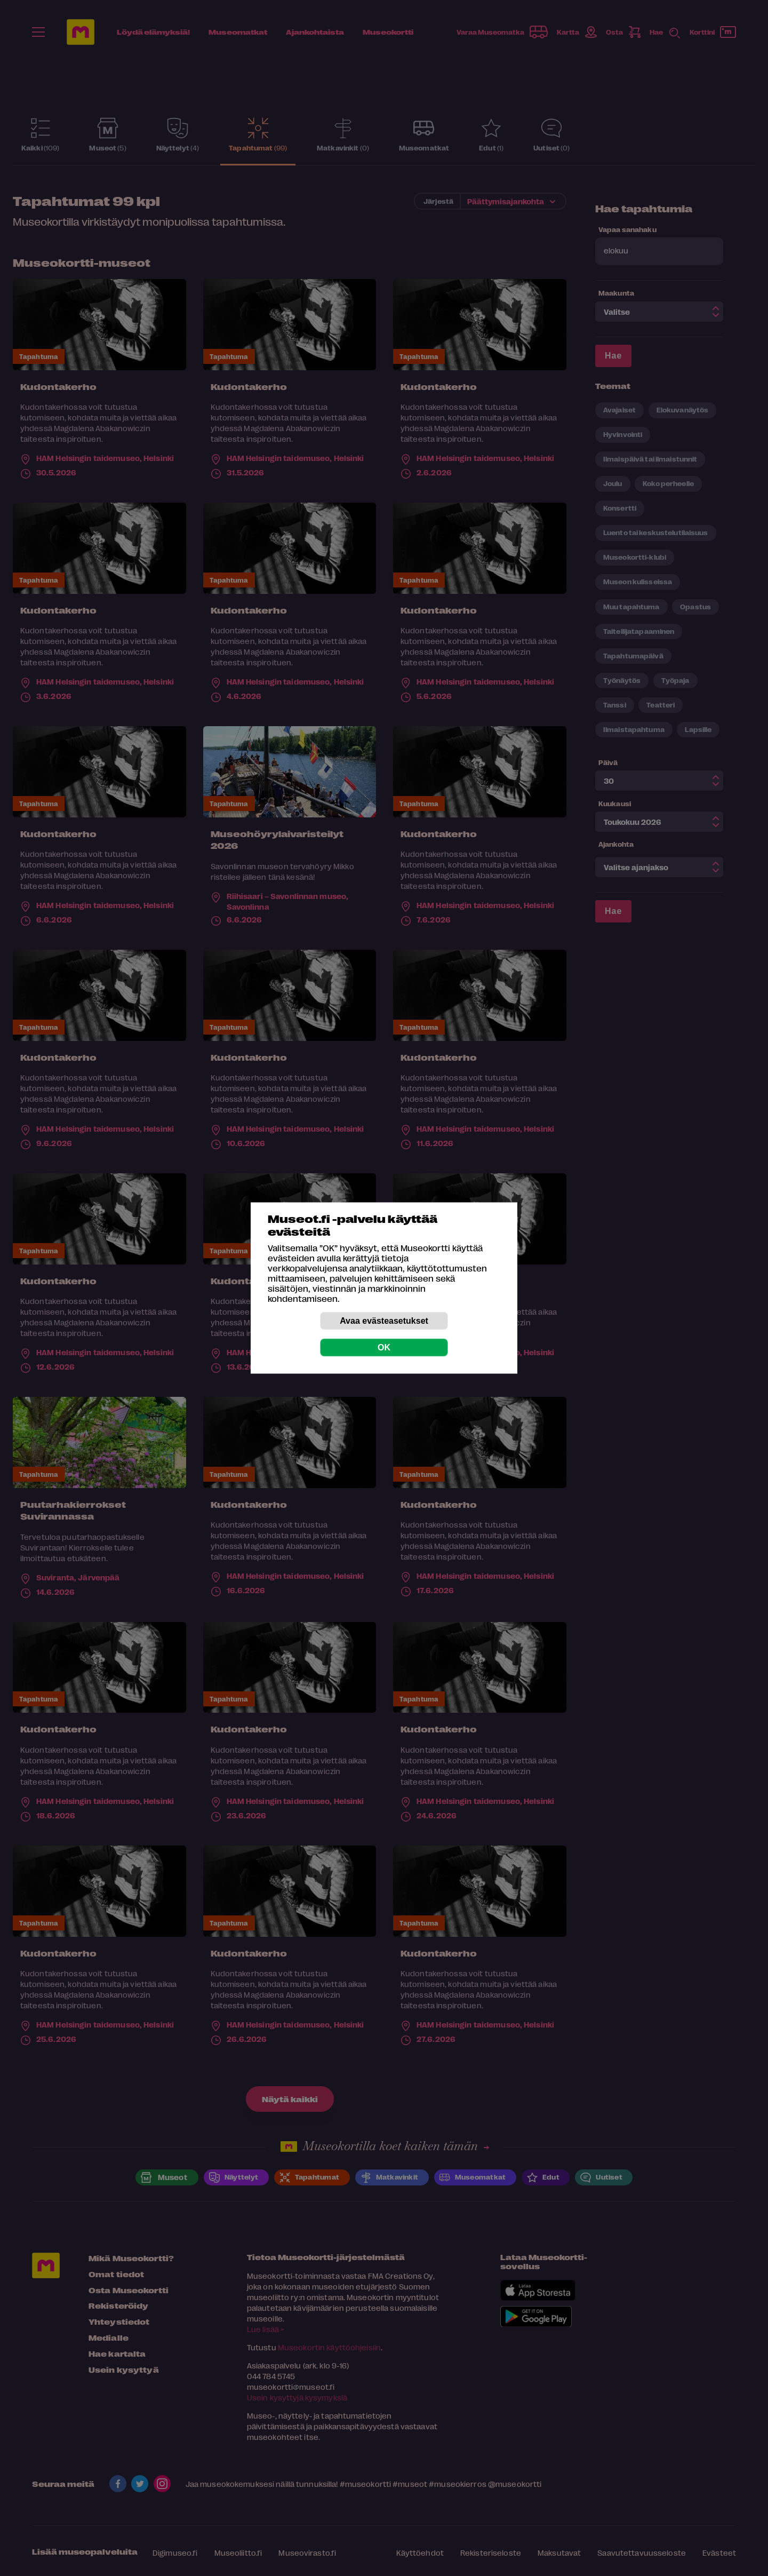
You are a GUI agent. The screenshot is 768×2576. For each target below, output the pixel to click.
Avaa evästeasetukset (384, 1320)
